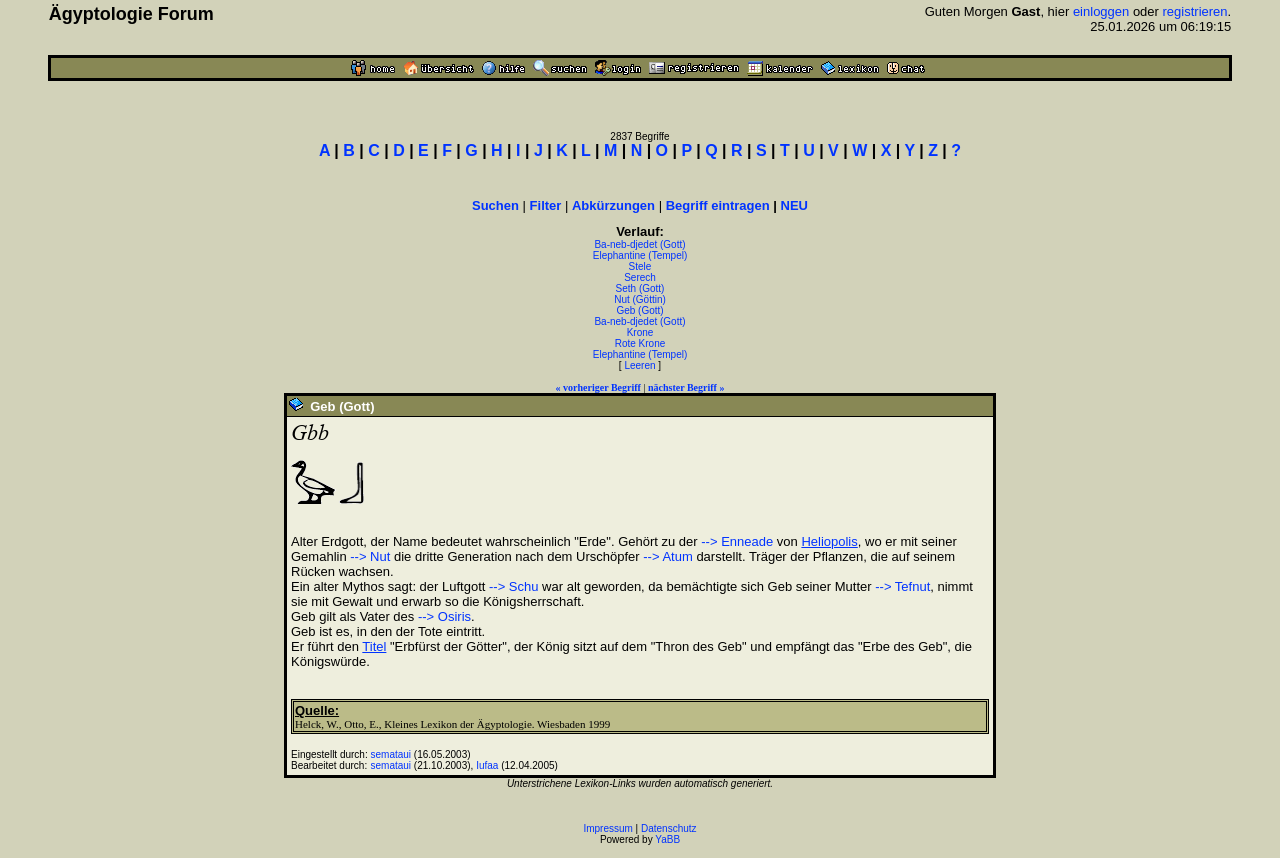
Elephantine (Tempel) (640, 255)
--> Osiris (444, 616)
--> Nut (370, 556)
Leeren (639, 365)
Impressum (607, 828)
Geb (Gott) (639, 310)
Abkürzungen (613, 205)
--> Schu (514, 586)
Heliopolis (829, 541)
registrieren (1195, 11)
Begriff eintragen (718, 205)
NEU (794, 205)
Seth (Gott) (640, 288)
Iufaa (487, 765)
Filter (546, 205)
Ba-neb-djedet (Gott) (639, 244)
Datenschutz (669, 828)
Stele (640, 266)
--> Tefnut (902, 586)
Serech (640, 277)
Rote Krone (640, 343)
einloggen (1101, 11)
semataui (391, 754)
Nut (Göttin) (640, 299)
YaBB (667, 839)
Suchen (495, 205)
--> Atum (668, 556)
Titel (374, 646)
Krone (640, 332)
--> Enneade (737, 541)
